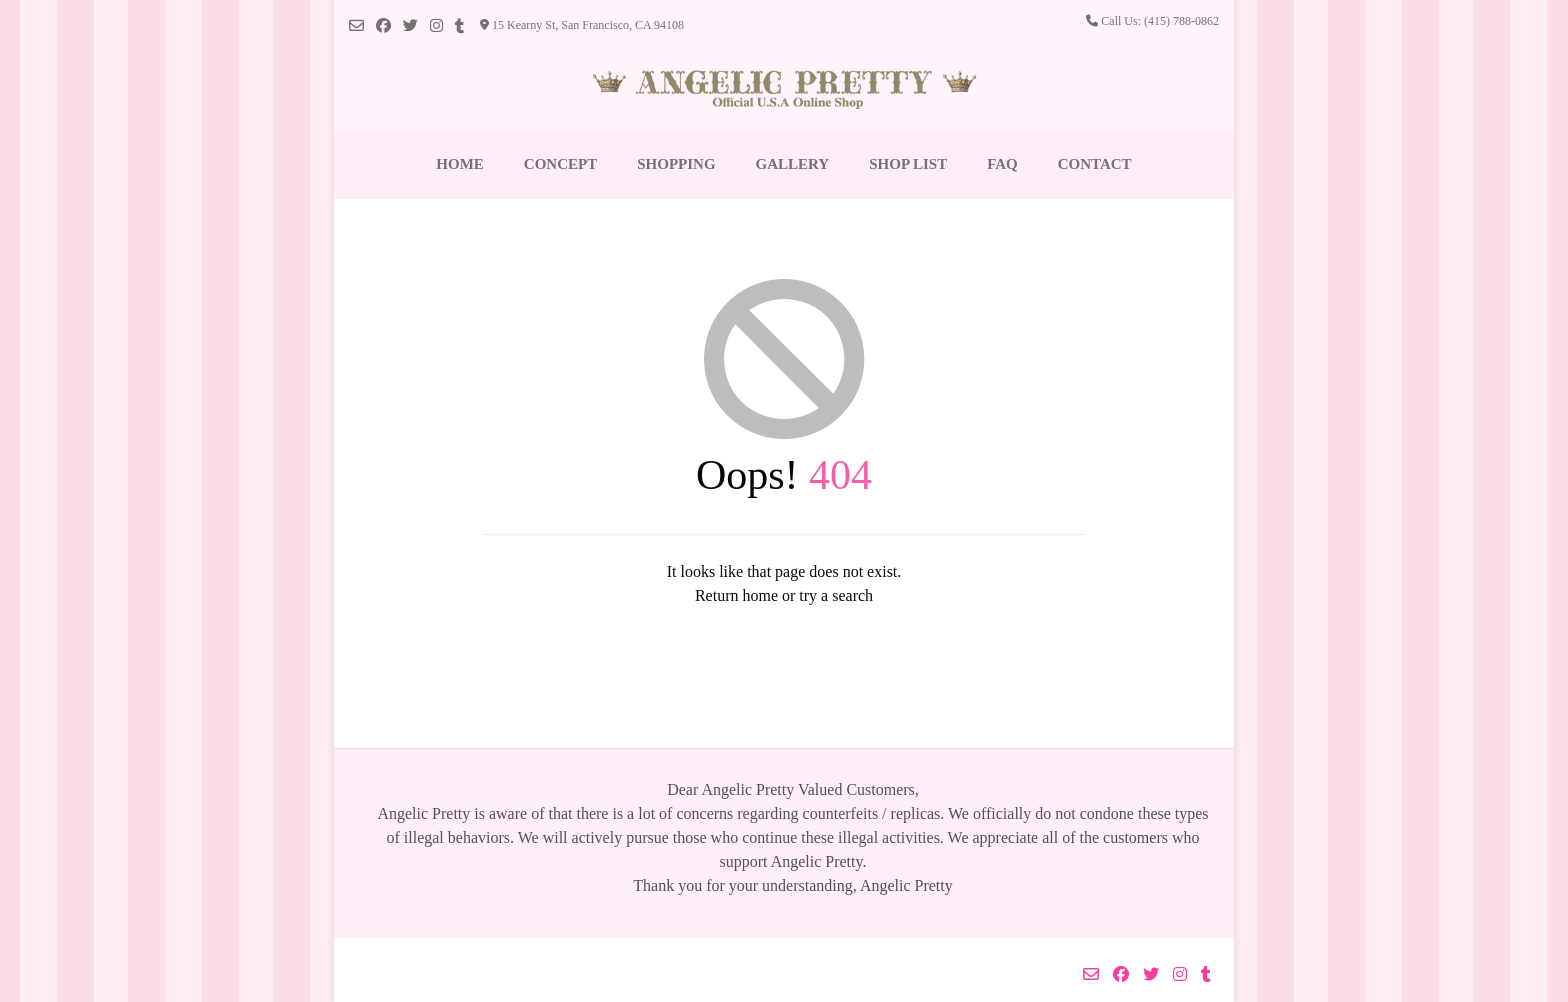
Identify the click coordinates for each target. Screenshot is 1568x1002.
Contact (1095, 164)
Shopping (676, 164)
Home (460, 164)
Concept (560, 164)
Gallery (793, 164)
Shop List (908, 164)
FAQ (1002, 164)
